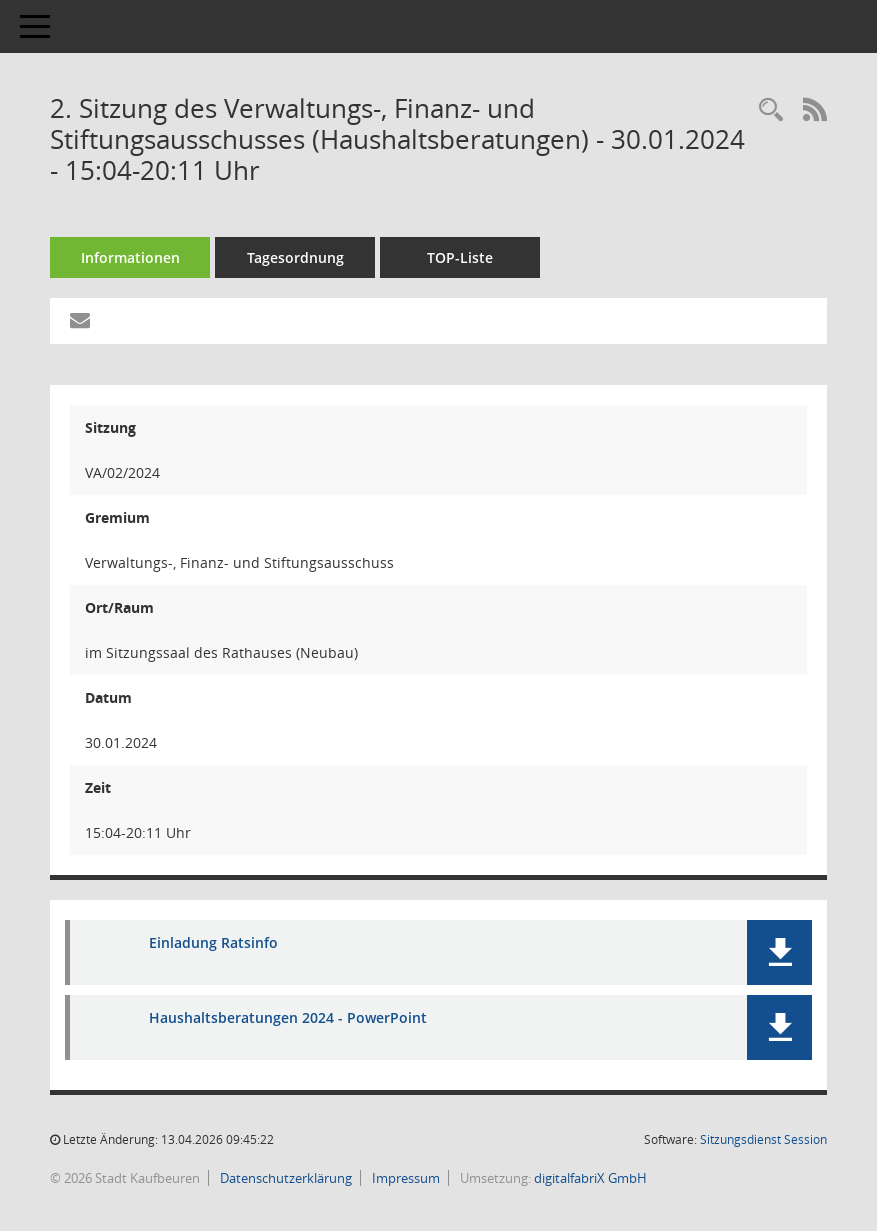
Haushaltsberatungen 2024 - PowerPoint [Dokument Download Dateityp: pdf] (288, 1017)
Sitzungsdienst (763, 1139)
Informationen (130, 257)
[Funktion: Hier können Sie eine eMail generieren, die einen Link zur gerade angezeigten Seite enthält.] (80, 321)
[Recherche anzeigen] (771, 110)
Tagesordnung (295, 257)
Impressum (404, 1178)
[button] (779, 952)
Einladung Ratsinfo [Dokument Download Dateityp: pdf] (213, 942)
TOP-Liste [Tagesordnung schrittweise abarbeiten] (460, 257)
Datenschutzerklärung (284, 1178)
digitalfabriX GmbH (590, 1178)
